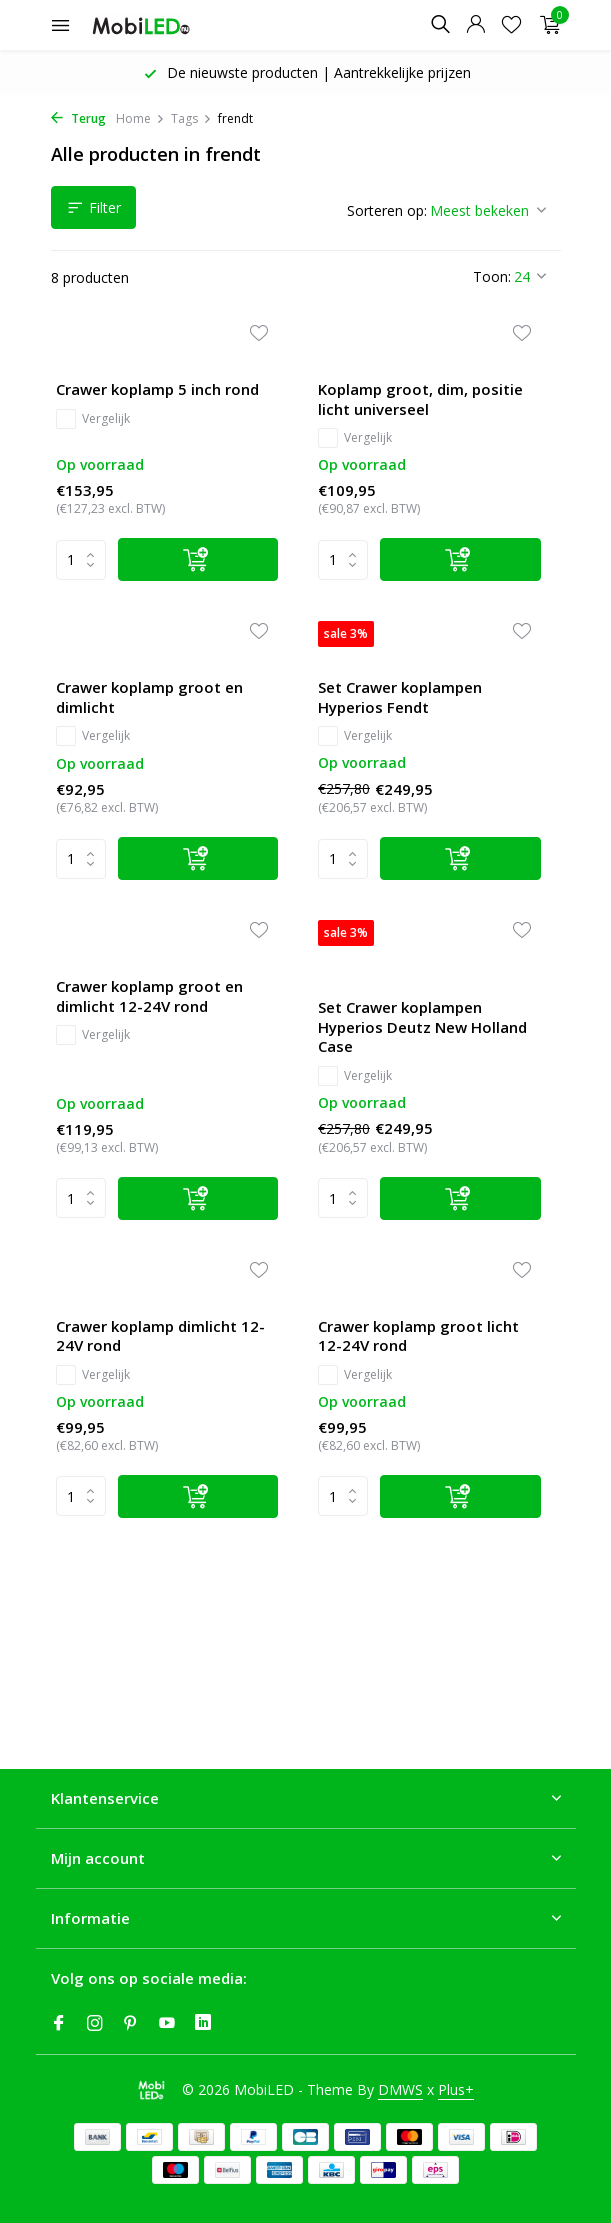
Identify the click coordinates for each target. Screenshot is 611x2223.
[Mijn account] (475, 25)
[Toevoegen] (198, 559)
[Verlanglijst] (511, 25)
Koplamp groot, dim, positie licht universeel (420, 399)
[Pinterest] (131, 2024)
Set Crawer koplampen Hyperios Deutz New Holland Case (422, 1027)
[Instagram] (95, 2024)
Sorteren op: (387, 210)
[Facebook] (59, 2024)
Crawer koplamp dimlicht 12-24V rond (160, 1336)
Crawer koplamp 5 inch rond (157, 389)
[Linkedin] (203, 2024)
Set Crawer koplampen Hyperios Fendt (400, 697)
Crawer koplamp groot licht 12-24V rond (418, 1336)
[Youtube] (167, 2024)
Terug (78, 118)
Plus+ (456, 2089)
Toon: (492, 276)
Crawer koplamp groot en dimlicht (149, 697)
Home (140, 118)
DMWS (400, 2089)
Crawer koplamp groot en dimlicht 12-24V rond (149, 996)
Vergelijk (93, 419)
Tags (191, 118)
